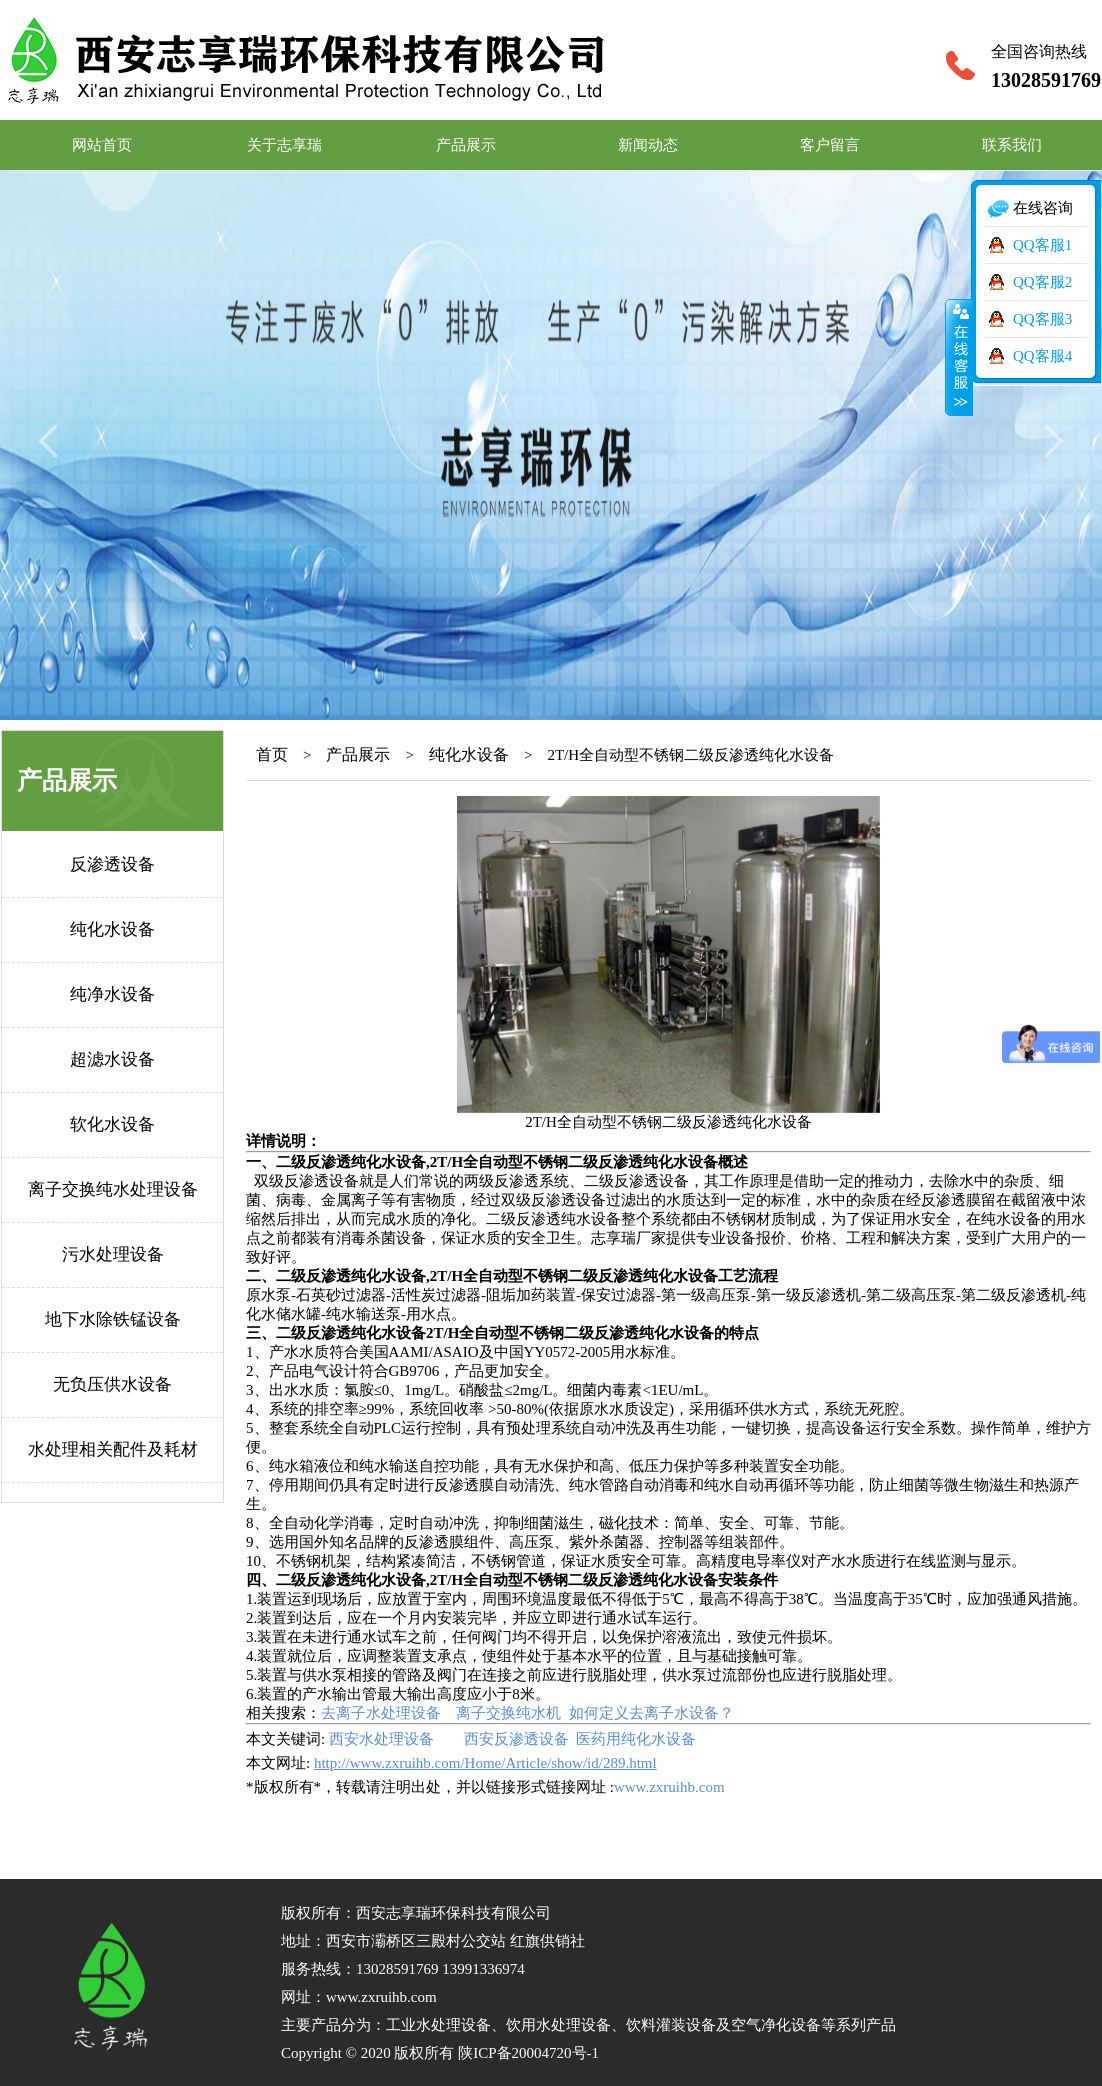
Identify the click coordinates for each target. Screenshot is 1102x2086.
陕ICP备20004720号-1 (528, 2053)
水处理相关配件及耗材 (113, 1449)
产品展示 (466, 145)
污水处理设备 (113, 1254)
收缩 (959, 357)
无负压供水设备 (112, 1384)
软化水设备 (112, 1124)
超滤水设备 (112, 1059)
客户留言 (830, 145)
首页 (272, 754)
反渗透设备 (112, 864)
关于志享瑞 (284, 145)
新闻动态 (648, 145)
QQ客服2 (1042, 282)
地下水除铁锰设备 (113, 1319)
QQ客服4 (1042, 356)
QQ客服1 (1042, 245)
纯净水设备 (112, 994)
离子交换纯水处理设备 (113, 1189)
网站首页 (102, 145)
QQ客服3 (1042, 319)
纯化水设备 (112, 929)
